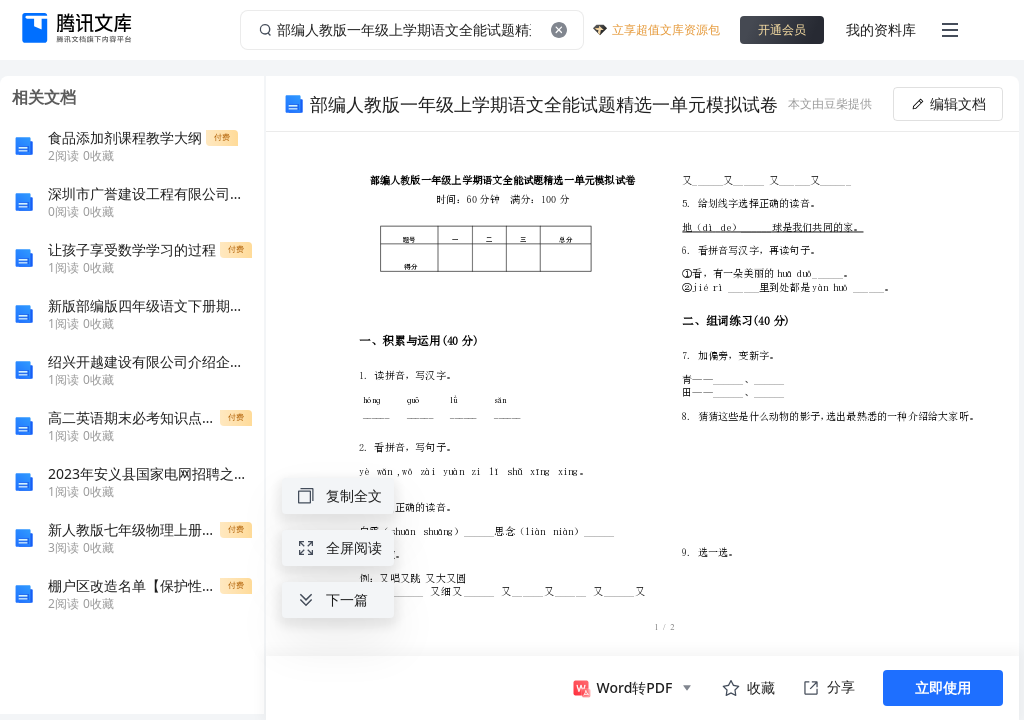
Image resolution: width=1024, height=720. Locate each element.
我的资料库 (881, 29)
